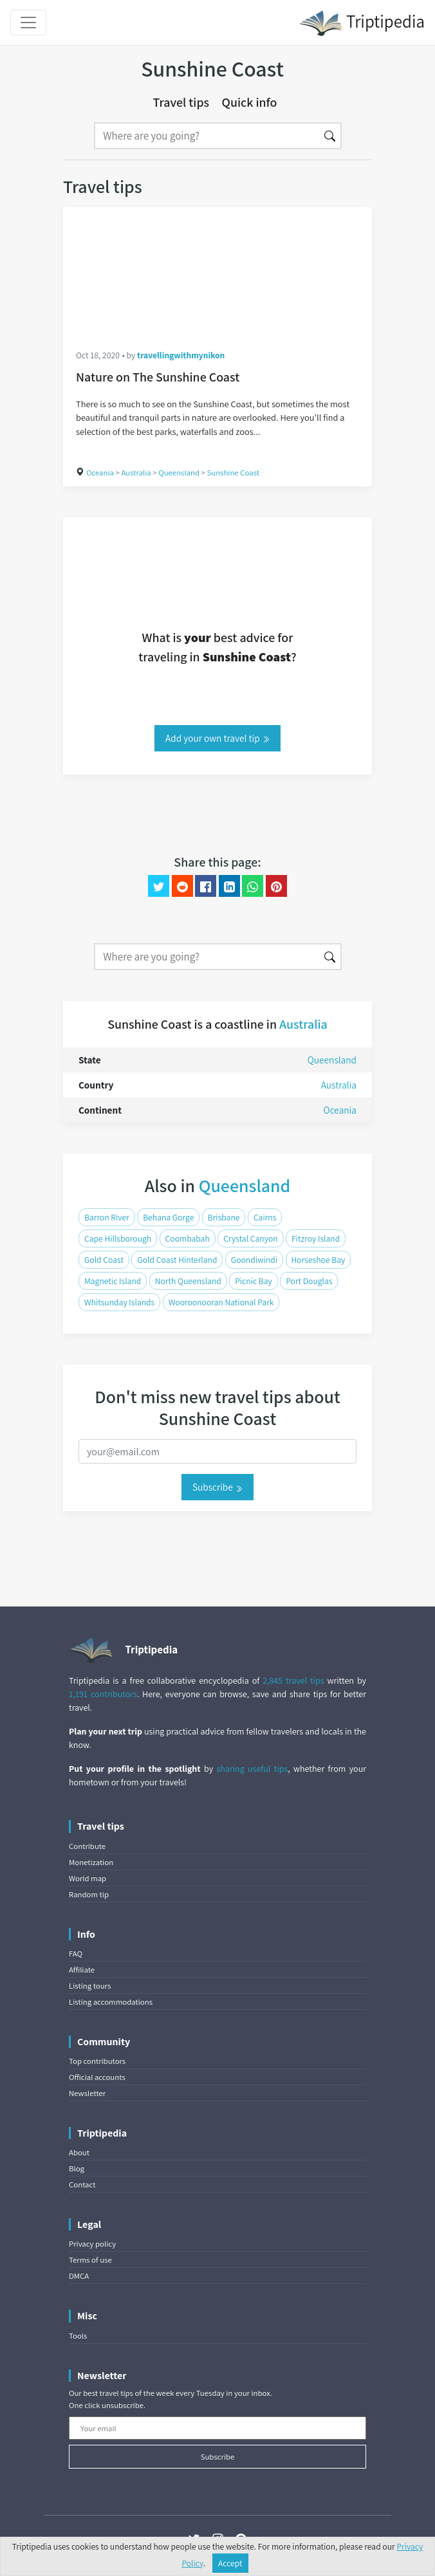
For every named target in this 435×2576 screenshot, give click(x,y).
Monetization (91, 1862)
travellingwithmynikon (181, 355)
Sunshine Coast (233, 472)
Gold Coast (104, 1259)
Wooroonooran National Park (221, 1302)
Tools (78, 2335)
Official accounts (97, 2077)
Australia (136, 472)
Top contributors (97, 2061)
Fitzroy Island (316, 1238)
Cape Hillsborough (117, 1238)
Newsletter (87, 2093)
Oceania (100, 472)
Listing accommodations (111, 2001)
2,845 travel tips (293, 1680)
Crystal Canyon (250, 1238)
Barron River (106, 1217)
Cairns (265, 1217)
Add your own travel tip (217, 737)
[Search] (206, 135)
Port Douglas (309, 1281)
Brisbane (224, 1217)
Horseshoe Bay (319, 1259)
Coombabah (187, 1238)
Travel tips (181, 102)
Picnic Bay (253, 1281)
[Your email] (217, 2428)
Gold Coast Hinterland (177, 1259)
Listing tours (90, 1985)
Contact (82, 2184)
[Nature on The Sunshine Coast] (217, 271)
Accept (230, 2563)
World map (87, 1878)
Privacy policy (92, 2243)
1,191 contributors (103, 1694)
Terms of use (90, 2259)
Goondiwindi (254, 1259)
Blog (76, 2168)
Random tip (89, 1894)
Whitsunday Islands (119, 1302)
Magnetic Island (112, 1281)
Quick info (249, 102)
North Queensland (188, 1281)
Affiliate (82, 1969)
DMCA (79, 2275)
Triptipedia (362, 23)
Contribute (87, 1846)
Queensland (178, 472)
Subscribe (217, 1486)
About (79, 2152)
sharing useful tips (252, 1768)
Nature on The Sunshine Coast (157, 377)
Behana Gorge (168, 1217)
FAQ (75, 1953)
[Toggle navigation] (28, 22)
